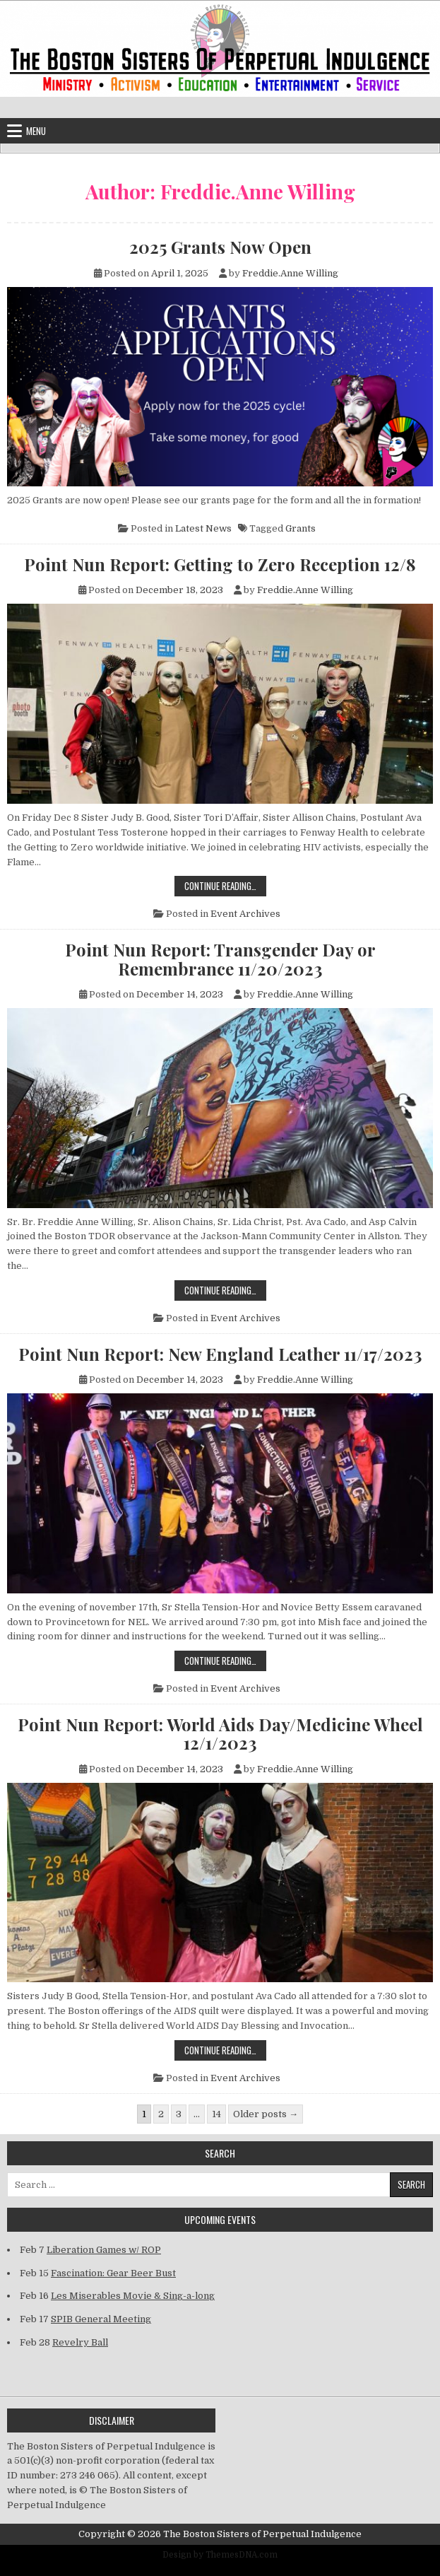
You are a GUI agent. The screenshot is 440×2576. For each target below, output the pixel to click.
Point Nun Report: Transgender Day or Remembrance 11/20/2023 (220, 959)
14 (216, 2114)
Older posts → (265, 2114)
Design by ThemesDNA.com (220, 2555)
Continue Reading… (225, 885)
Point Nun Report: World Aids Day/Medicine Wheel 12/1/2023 (220, 1733)
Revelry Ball (80, 2342)
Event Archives (245, 913)
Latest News (203, 528)
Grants (300, 528)
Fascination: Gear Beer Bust (113, 2273)
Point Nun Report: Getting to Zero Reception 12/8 (220, 564)
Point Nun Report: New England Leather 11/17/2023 (220, 1354)
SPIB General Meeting (101, 2319)
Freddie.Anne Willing (290, 273)
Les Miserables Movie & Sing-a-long (133, 2295)
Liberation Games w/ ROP (104, 2249)
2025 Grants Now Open (220, 247)
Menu (36, 131)
